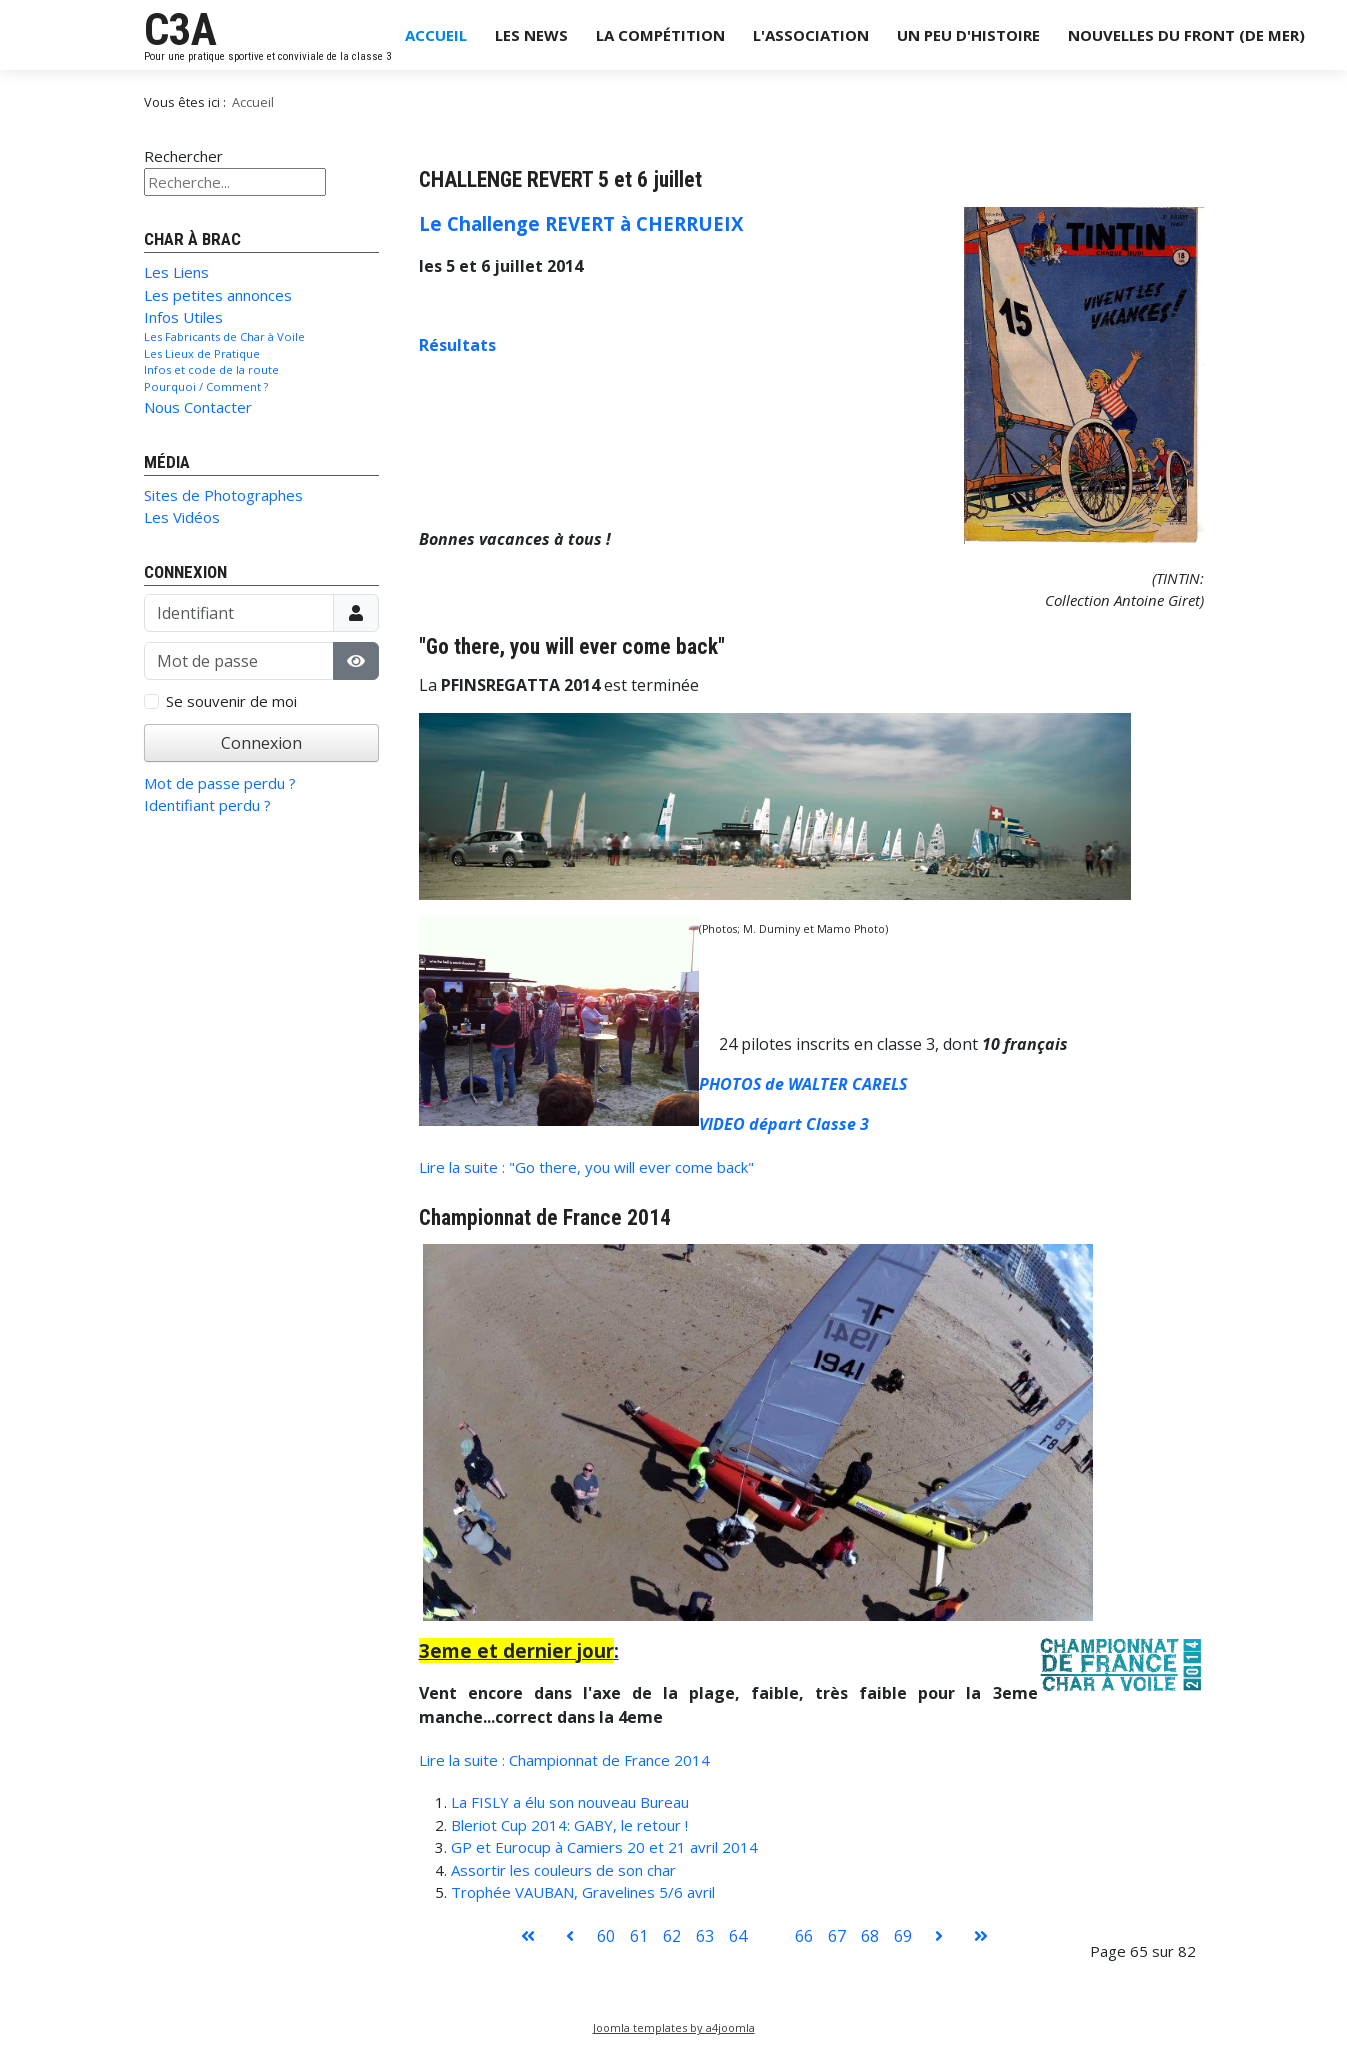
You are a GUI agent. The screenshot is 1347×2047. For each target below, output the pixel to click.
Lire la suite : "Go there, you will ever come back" (586, 1167)
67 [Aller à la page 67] (837, 1936)
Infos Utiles (183, 317)
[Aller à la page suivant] (939, 1936)
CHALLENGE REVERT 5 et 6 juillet (560, 179)
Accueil (436, 35)
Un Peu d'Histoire (968, 35)
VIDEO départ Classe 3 (784, 1124)
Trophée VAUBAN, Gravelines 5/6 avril (583, 1892)
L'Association (811, 35)
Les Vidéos (182, 517)
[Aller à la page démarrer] (528, 1936)
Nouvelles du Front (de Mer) (1186, 35)
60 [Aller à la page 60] (606, 1936)
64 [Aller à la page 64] (738, 1936)
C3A (180, 30)
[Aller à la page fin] (981, 1936)
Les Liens (176, 272)
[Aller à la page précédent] (570, 1936)
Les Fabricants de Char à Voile (224, 336)
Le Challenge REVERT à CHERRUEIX (581, 223)
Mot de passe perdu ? (220, 783)
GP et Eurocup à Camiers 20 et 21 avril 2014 (604, 1847)
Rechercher (183, 156)
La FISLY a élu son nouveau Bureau (570, 1802)
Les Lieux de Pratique (202, 353)
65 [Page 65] (771, 1936)
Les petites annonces (218, 295)
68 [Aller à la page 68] (870, 1936)
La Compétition (660, 35)
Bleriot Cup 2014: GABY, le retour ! (569, 1825)
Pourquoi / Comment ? (206, 386)
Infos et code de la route (211, 369)
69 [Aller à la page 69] (903, 1936)
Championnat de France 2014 (545, 1217)
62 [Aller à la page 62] (672, 1936)
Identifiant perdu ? (207, 805)
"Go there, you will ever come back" (572, 646)
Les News (531, 35)
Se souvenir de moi (231, 701)
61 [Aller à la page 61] (639, 1936)
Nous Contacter (198, 407)
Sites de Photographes (223, 495)
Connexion (261, 743)
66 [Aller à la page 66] (804, 1936)
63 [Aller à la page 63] (705, 1936)
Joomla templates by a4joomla (674, 2027)
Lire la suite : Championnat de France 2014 (564, 1760)
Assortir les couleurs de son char (563, 1870)
